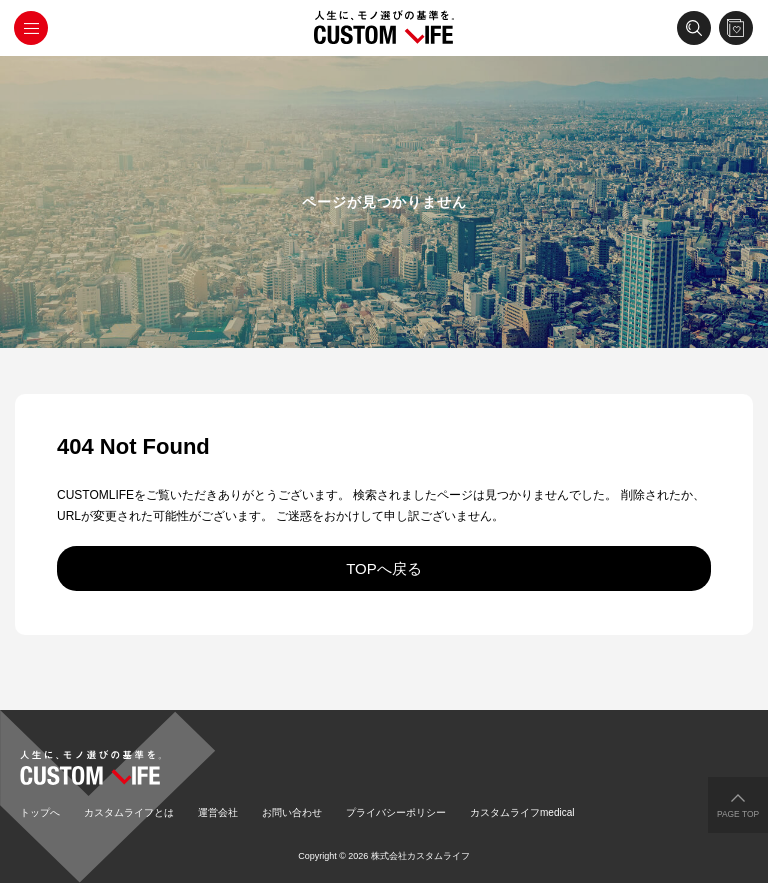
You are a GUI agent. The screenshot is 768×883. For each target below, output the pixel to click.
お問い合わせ (292, 812)
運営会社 (218, 812)
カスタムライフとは (129, 812)
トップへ (40, 812)
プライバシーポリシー (396, 812)
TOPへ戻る (384, 568)
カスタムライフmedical (522, 812)
